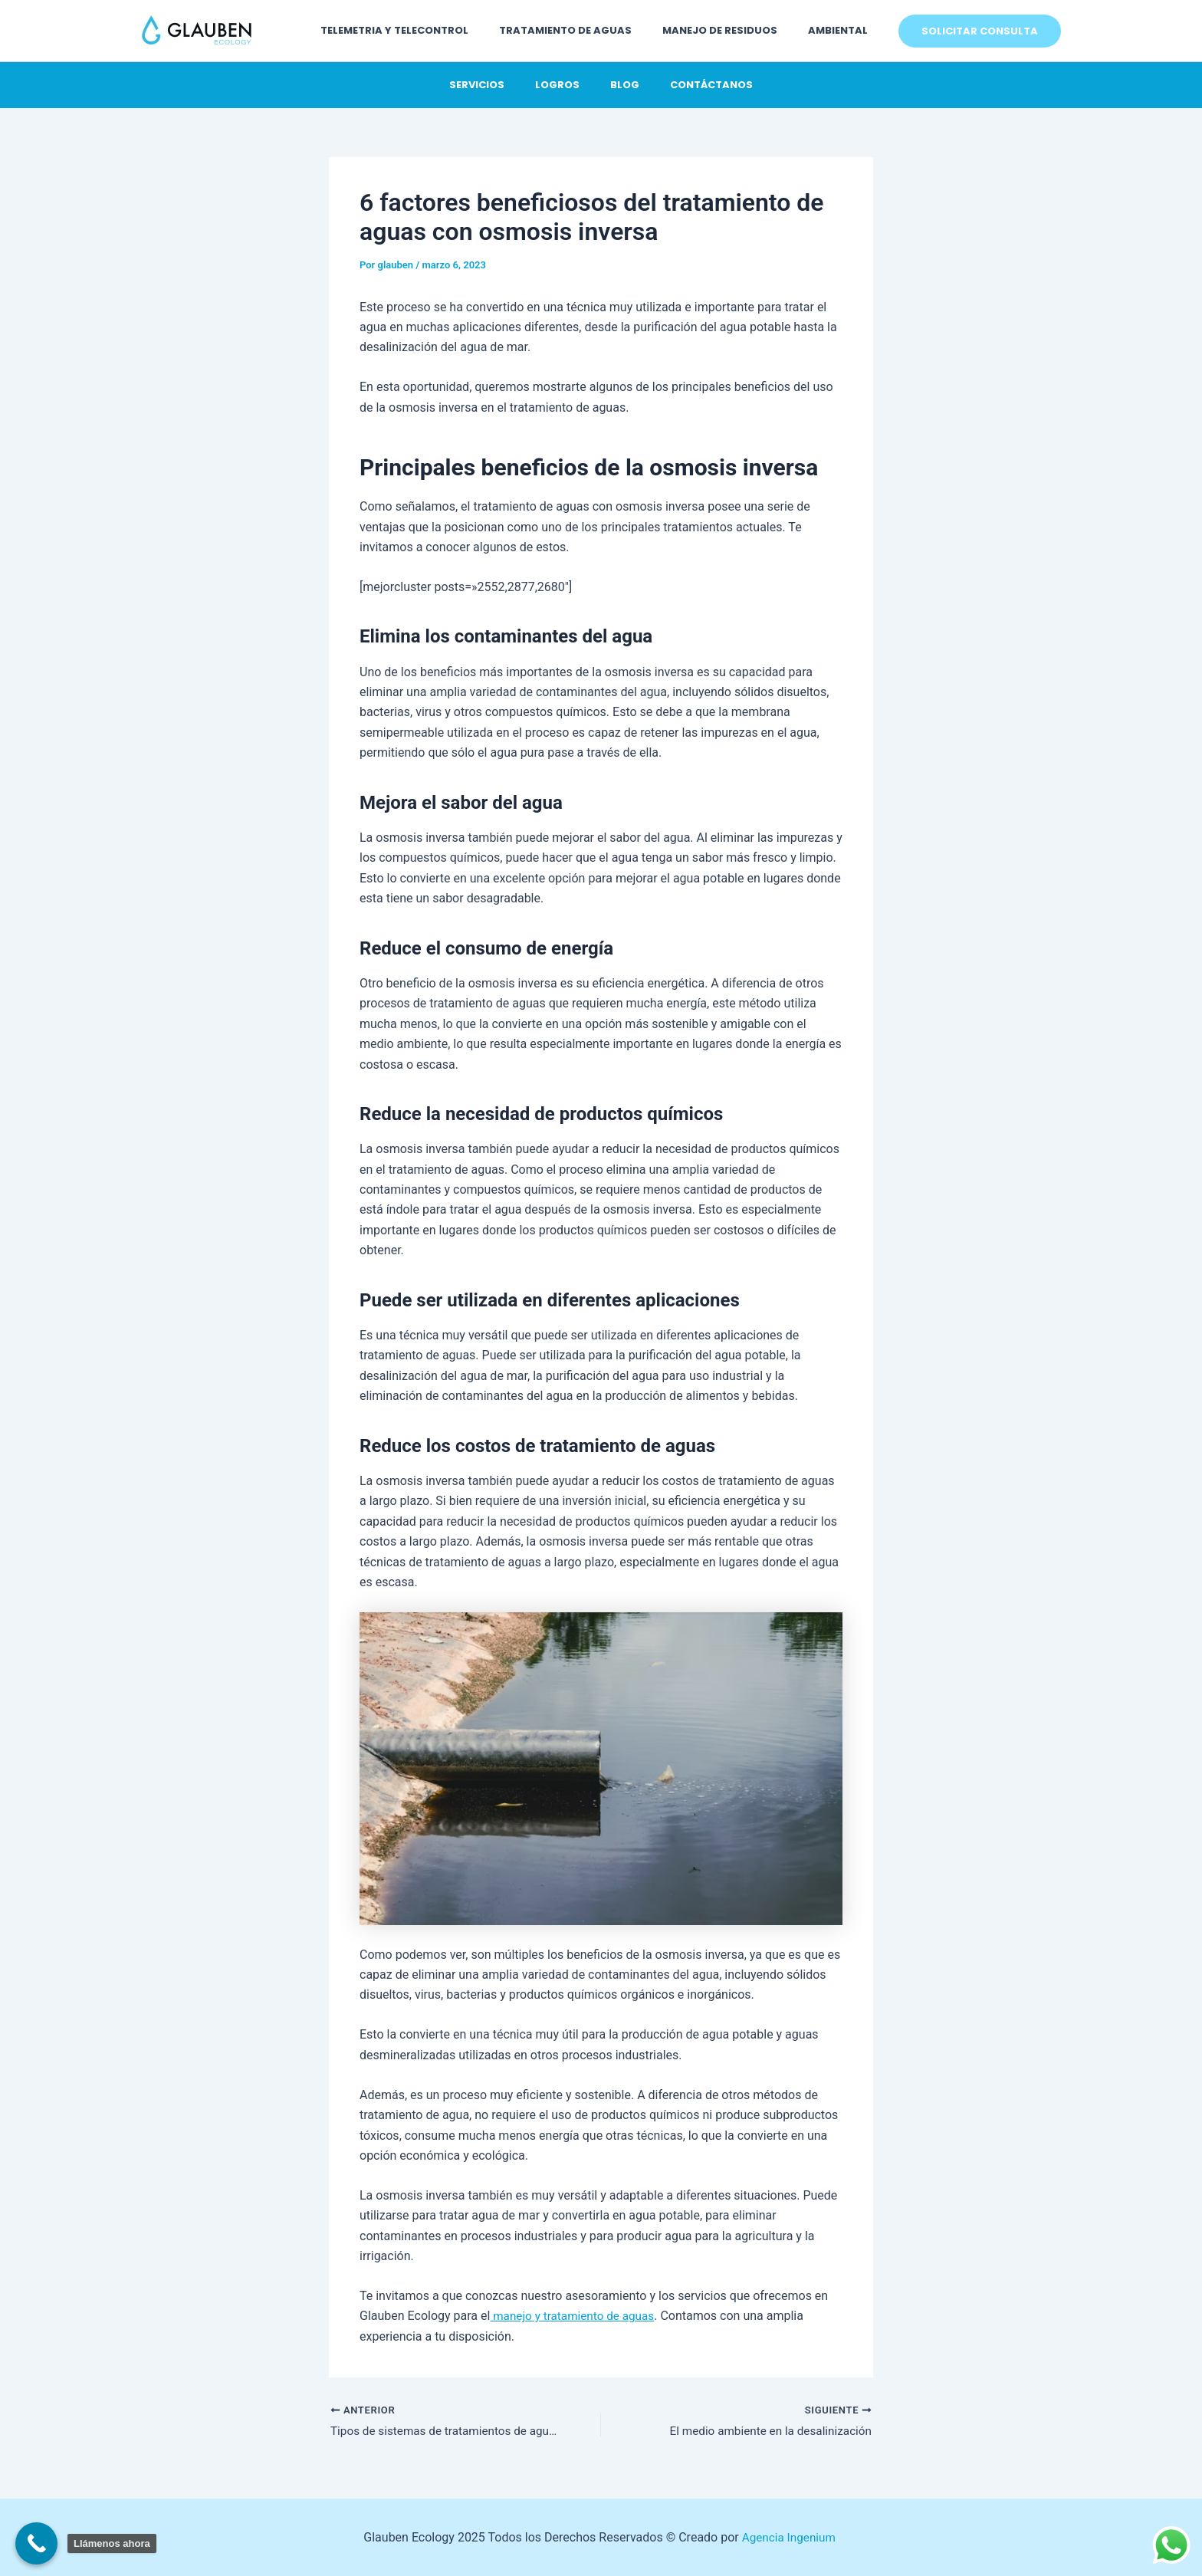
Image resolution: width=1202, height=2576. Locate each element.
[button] (979, 31)
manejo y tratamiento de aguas (576, 2315)
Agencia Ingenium (790, 2537)
